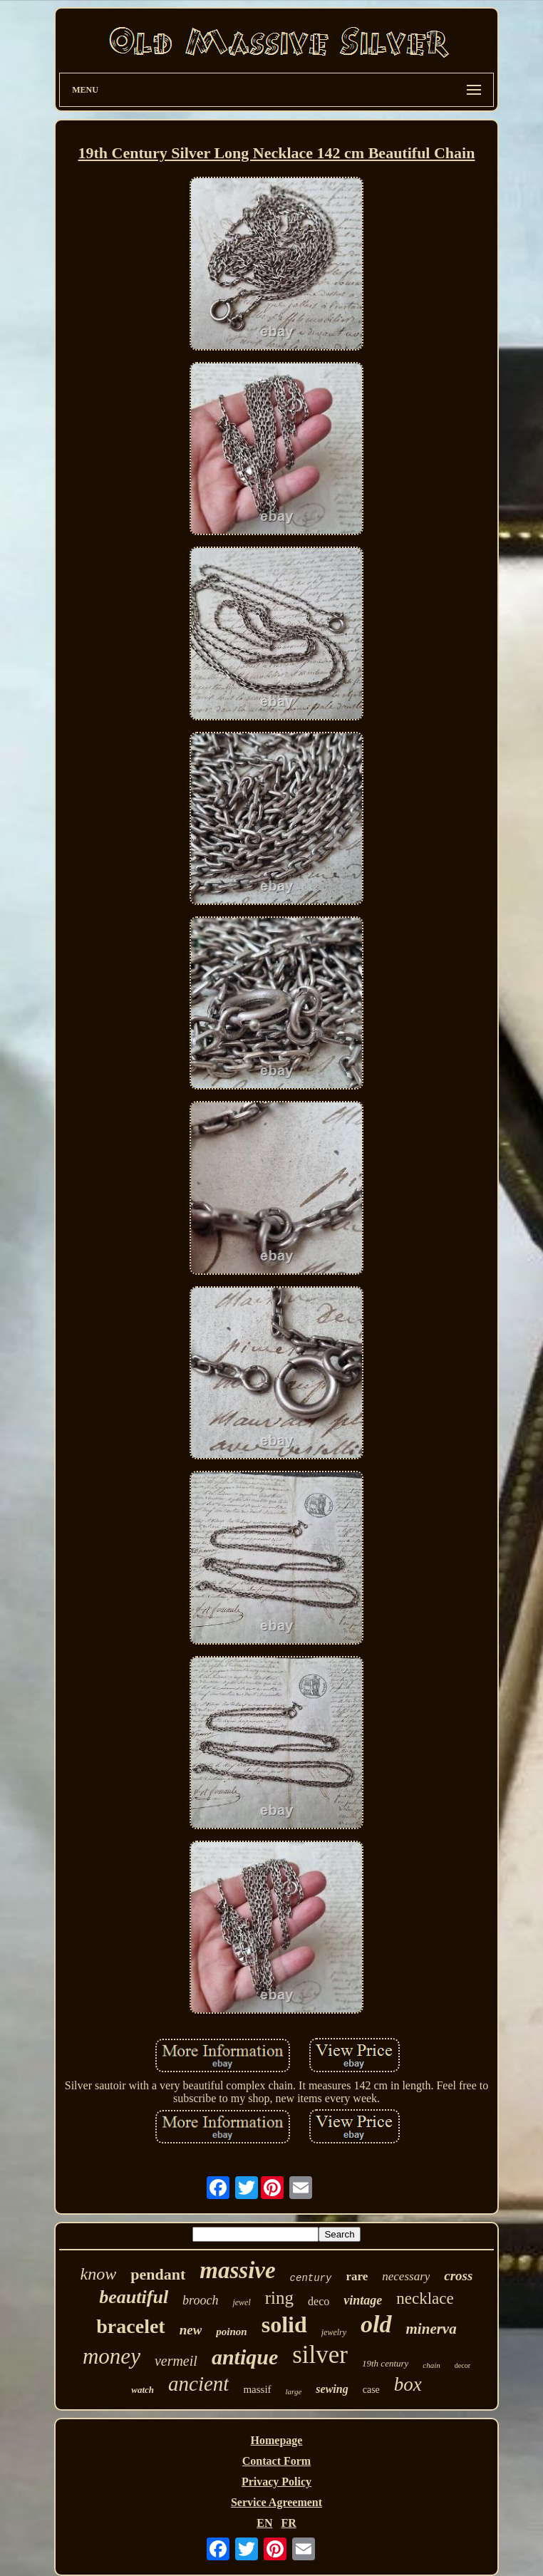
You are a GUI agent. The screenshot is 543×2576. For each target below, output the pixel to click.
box (408, 2384)
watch (142, 2389)
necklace (424, 2298)
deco (318, 2301)
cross (458, 2275)
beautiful (133, 2297)
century (311, 2278)
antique (245, 2357)
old (376, 2324)
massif (257, 2389)
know (99, 2274)
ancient (198, 2383)
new (191, 2329)
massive (237, 2270)
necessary (406, 2276)
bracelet (130, 2326)
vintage (362, 2300)
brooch (200, 2300)
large (294, 2391)
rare (357, 2276)
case (371, 2389)
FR (288, 2523)
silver (320, 2355)
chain (431, 2365)
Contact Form (276, 2461)
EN (264, 2523)
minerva (431, 2328)
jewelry (333, 2332)
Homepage (277, 2440)
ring (279, 2297)
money (111, 2356)
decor (462, 2365)
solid (284, 2324)
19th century (385, 2363)
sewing (332, 2389)
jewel (241, 2302)
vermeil (176, 2361)
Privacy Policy (276, 2482)
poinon (231, 2331)
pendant (157, 2274)
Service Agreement (276, 2502)
